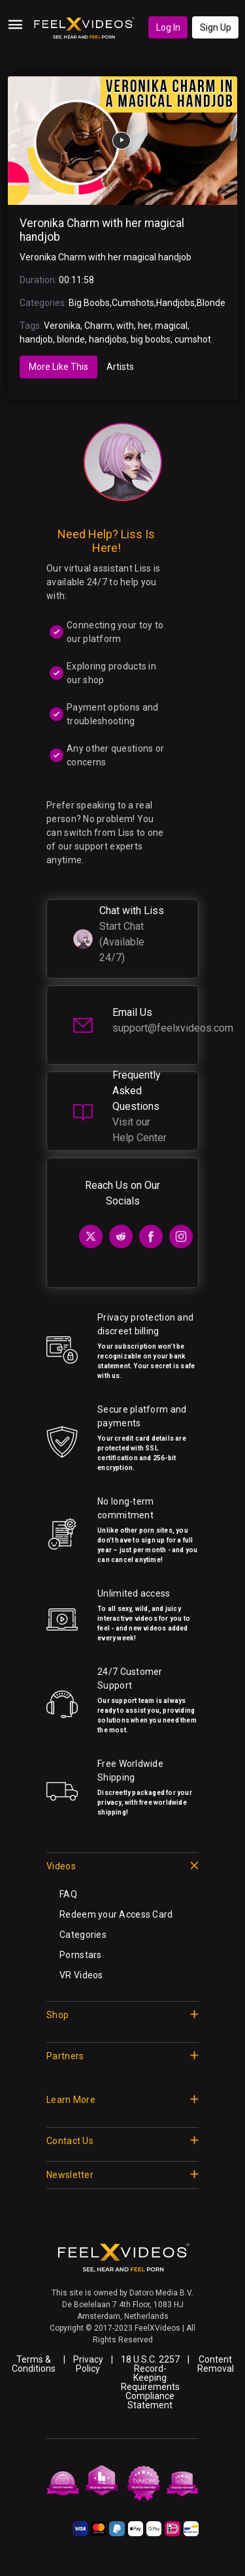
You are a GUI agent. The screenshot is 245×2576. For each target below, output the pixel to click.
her (144, 325)
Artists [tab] (120, 366)
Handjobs (175, 303)
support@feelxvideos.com (172, 1028)
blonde (71, 339)
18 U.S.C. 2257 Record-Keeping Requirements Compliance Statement (150, 2382)
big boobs (151, 339)
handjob (36, 339)
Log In (168, 27)
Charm (98, 325)
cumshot (192, 339)
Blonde (211, 303)
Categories (82, 1934)
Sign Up (215, 27)
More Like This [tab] (58, 366)
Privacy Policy (88, 2364)
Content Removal (215, 2364)
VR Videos (81, 1975)
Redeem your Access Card (115, 1914)
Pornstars (80, 1955)
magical (171, 325)
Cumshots (133, 303)
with (125, 325)
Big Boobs (89, 303)
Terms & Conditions (34, 2364)
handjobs (108, 339)
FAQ (68, 1894)
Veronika (62, 325)
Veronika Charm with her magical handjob (105, 257)
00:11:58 (76, 280)
